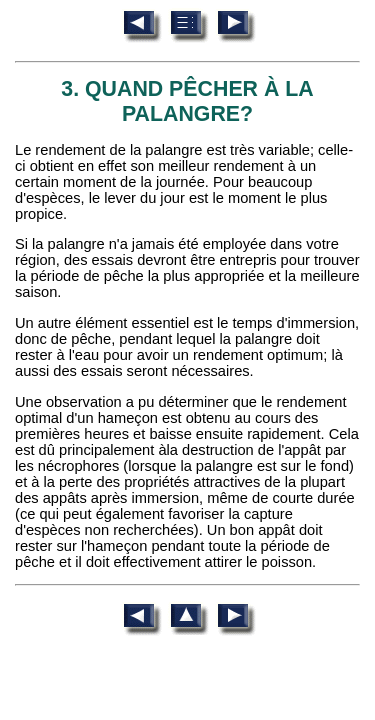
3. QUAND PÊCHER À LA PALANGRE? (187, 101)
